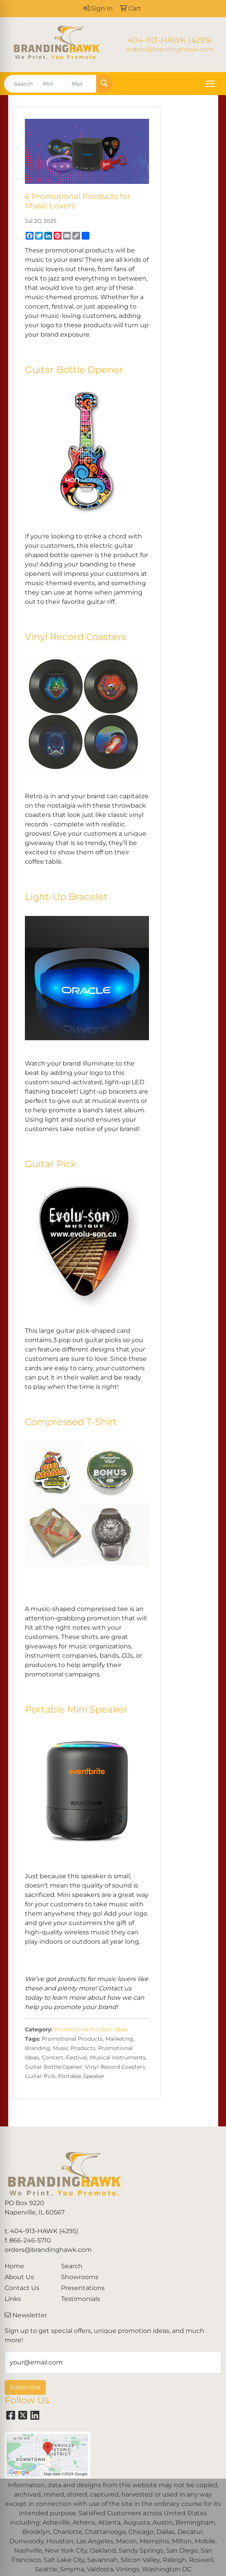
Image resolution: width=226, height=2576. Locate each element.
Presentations (83, 2288)
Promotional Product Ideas (91, 2029)
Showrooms (79, 2277)
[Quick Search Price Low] (53, 84)
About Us (19, 2277)
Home (14, 2266)
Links (13, 2299)
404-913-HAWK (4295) (170, 40)
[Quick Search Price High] (81, 84)
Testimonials (80, 2299)
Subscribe (25, 2387)
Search (71, 2266)
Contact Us (22, 2288)
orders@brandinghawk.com (169, 49)
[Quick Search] (21, 84)
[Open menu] (210, 84)
